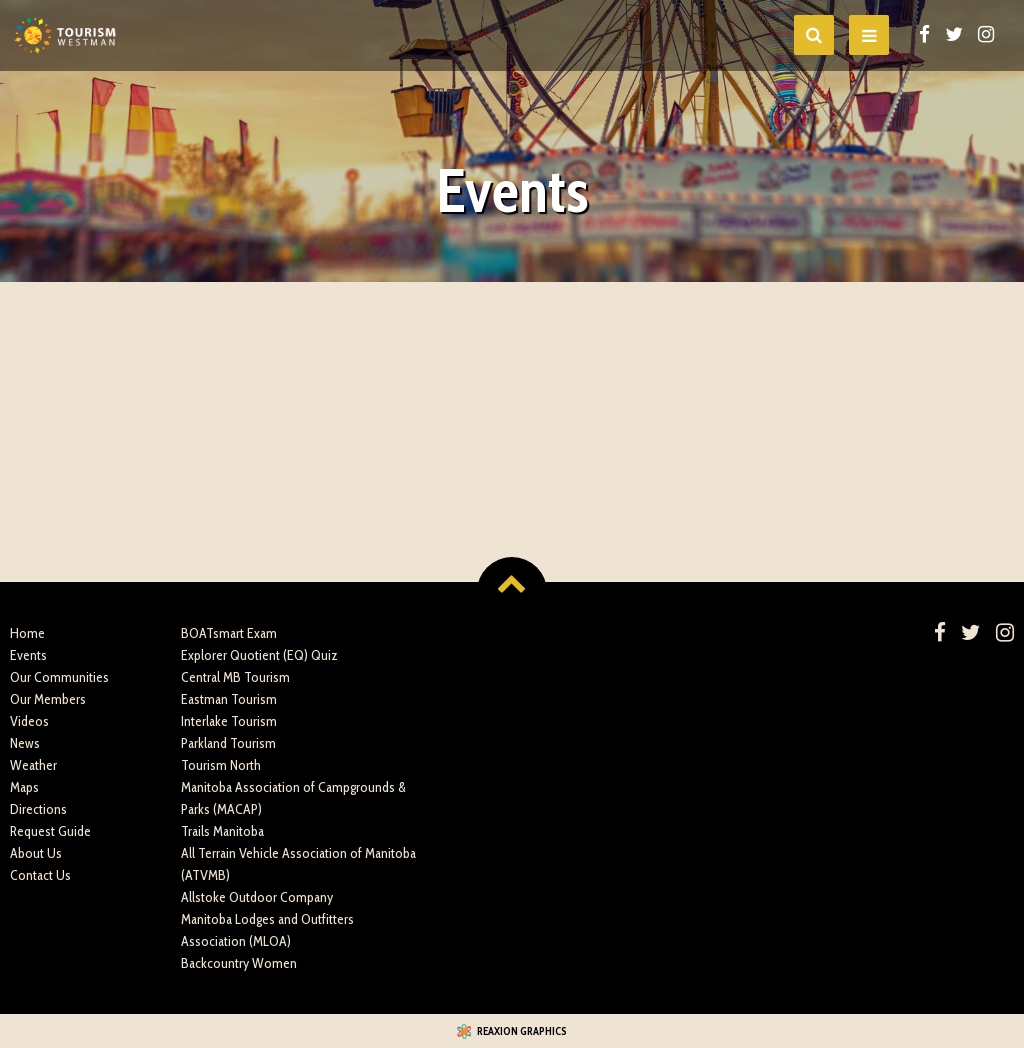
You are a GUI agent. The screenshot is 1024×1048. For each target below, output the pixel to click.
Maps (24, 787)
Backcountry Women (239, 963)
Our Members (48, 699)
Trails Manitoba (222, 831)
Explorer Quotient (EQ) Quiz (259, 655)
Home (27, 633)
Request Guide (50, 831)
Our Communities (59, 677)
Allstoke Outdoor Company (257, 897)
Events (28, 655)
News (25, 743)
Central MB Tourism (235, 677)
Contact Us (40, 875)
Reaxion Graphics (522, 1031)
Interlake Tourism (229, 721)
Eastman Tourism (229, 699)
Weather (33, 765)
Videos (29, 721)
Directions (38, 809)
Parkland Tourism (228, 743)
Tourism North (221, 765)
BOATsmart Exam (229, 633)
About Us (36, 853)
